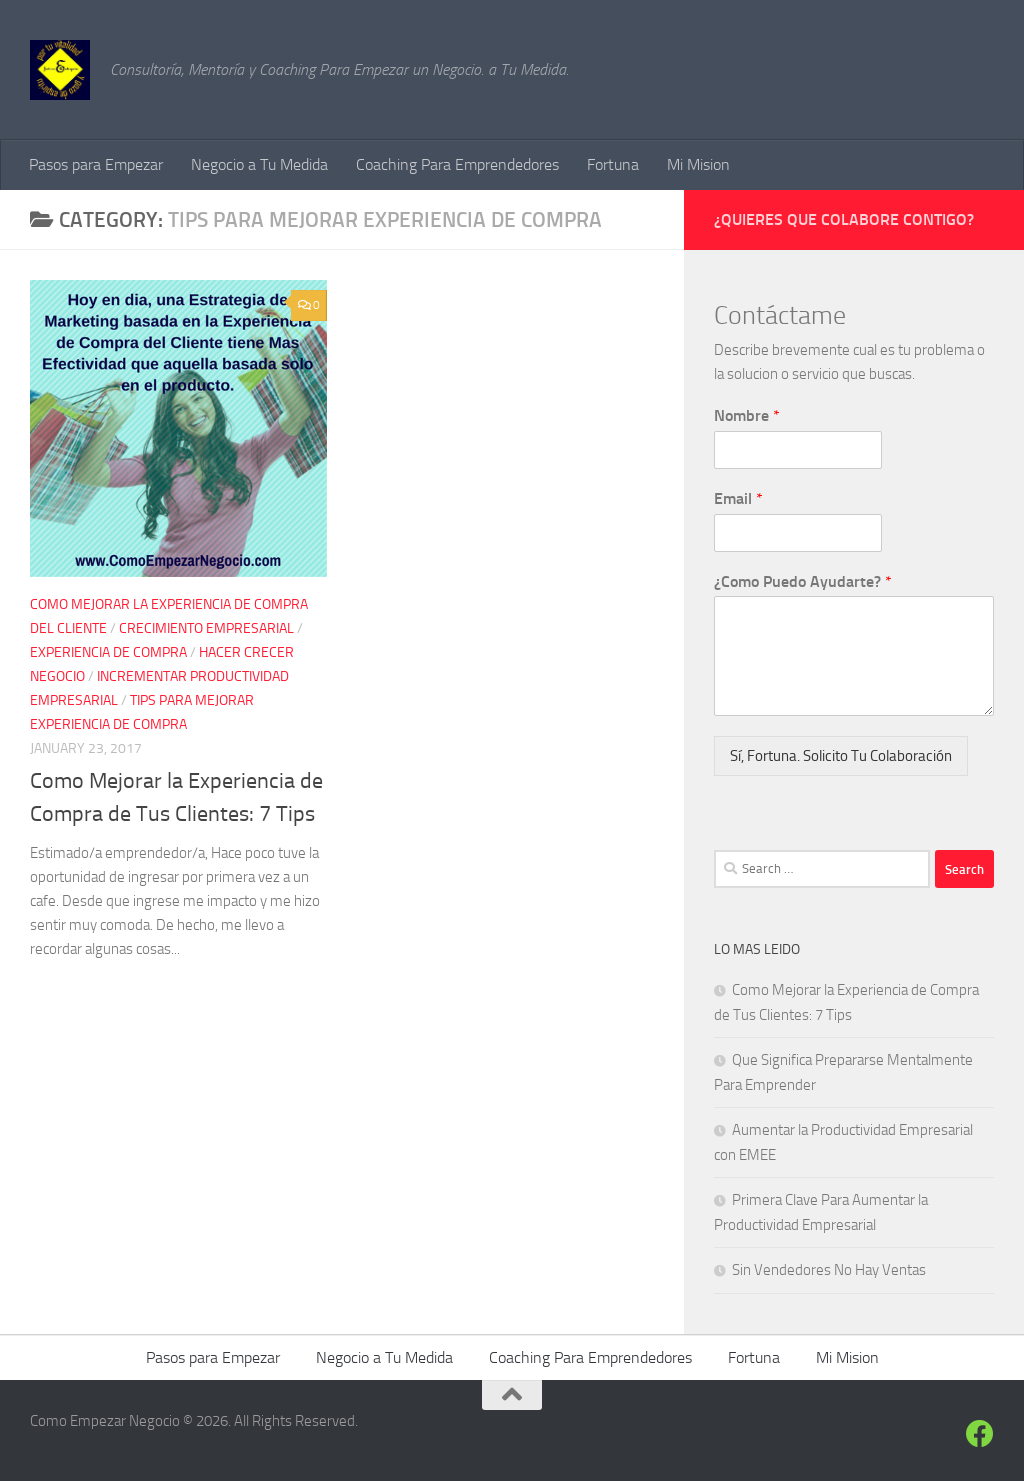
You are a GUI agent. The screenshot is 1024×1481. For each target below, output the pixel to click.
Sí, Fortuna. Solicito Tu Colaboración (841, 756)
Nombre (747, 415)
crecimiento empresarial (206, 628)
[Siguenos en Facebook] (980, 1434)
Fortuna (613, 164)
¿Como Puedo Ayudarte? (803, 581)
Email (738, 498)
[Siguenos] (944, 1435)
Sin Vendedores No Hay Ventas (829, 1270)
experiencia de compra (108, 652)
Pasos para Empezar (96, 164)
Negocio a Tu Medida (259, 164)
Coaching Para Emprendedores (457, 164)
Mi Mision (698, 164)
